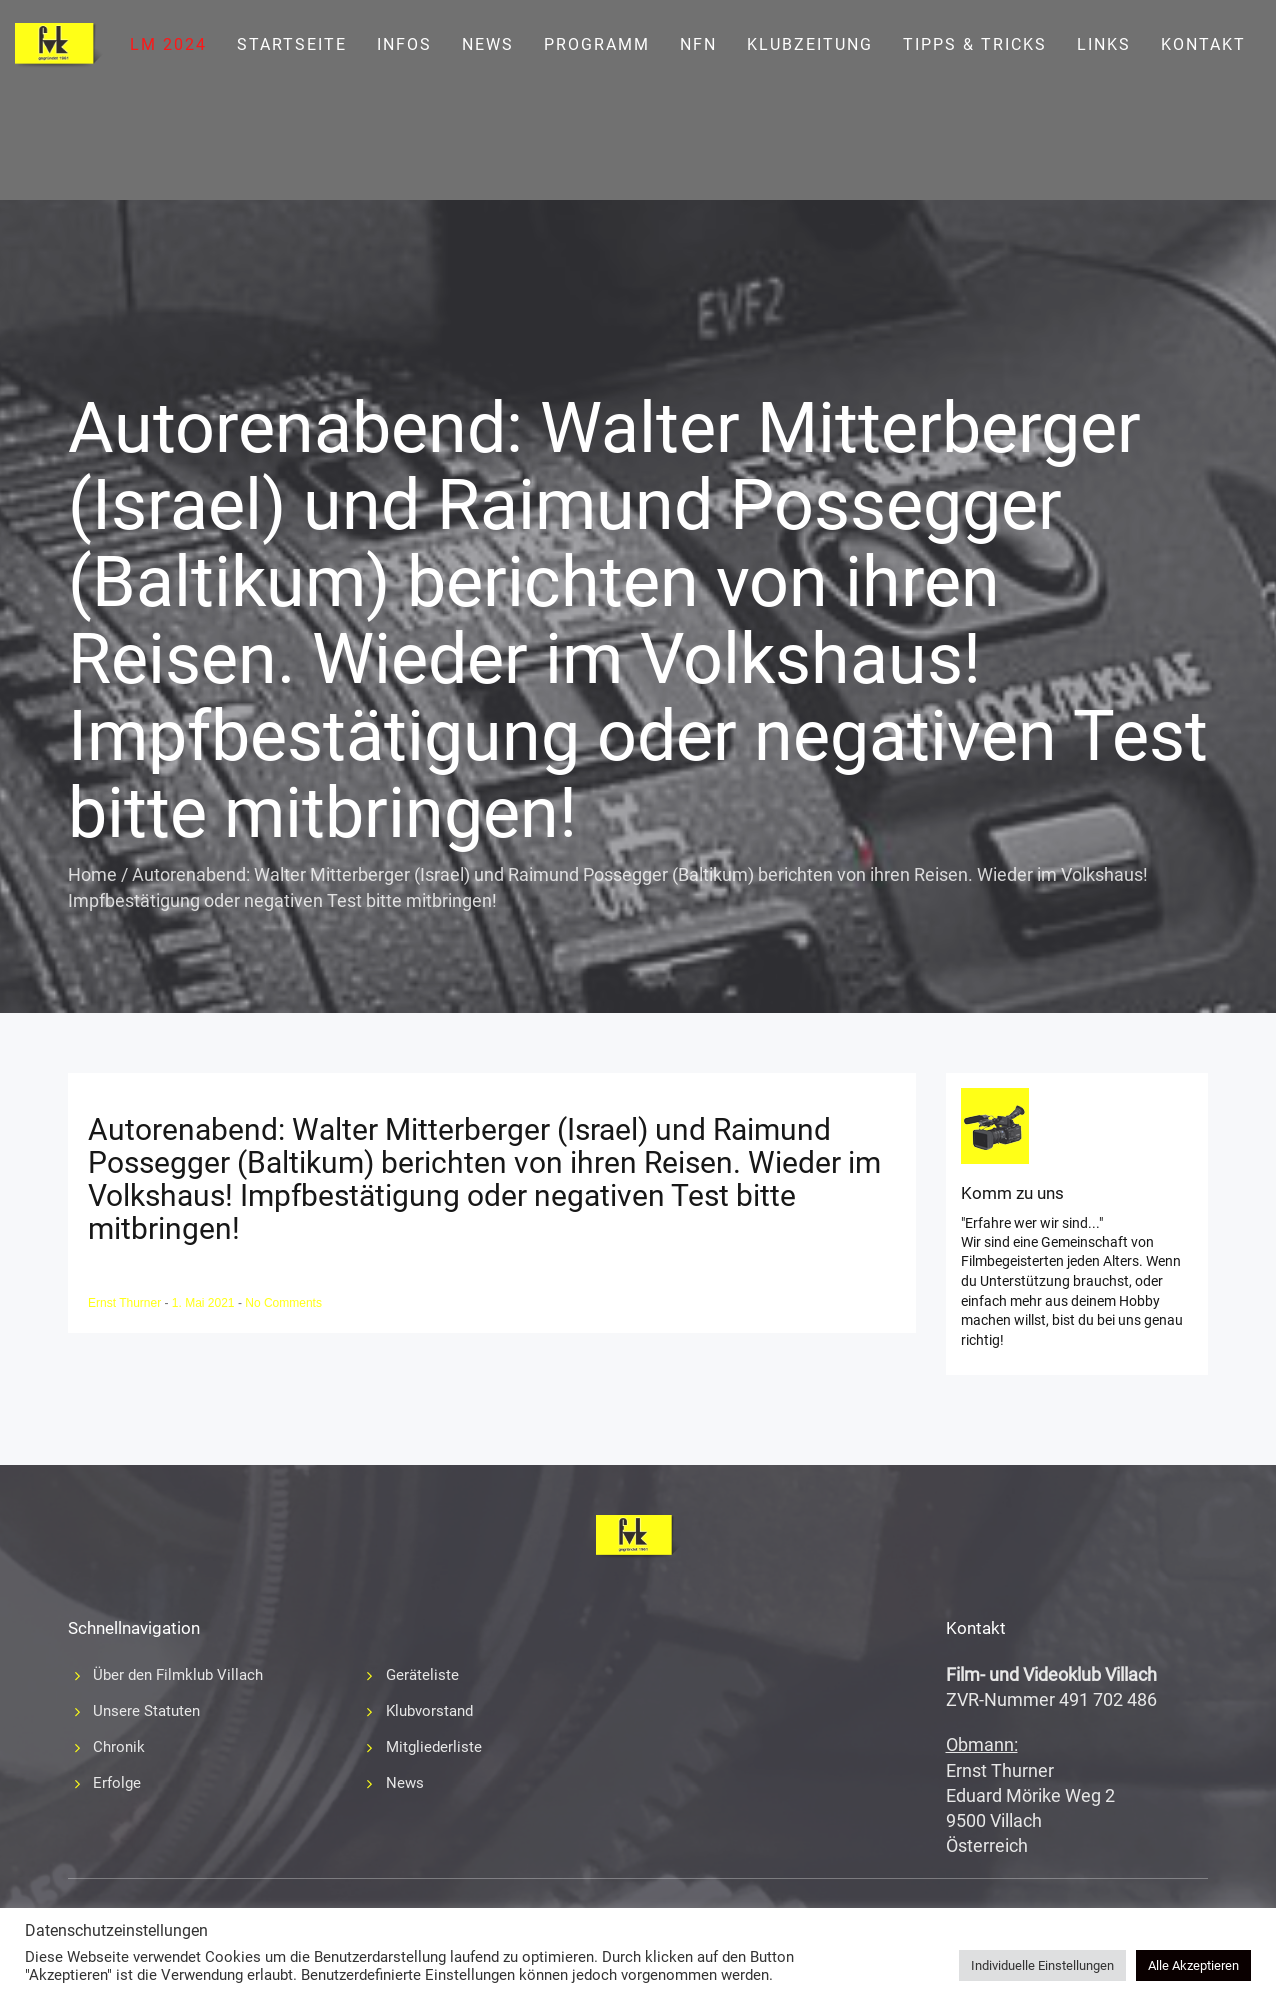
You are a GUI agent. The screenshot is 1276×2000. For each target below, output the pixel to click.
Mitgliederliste (434, 1747)
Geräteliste (422, 1675)
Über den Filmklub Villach (178, 1675)
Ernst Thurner (126, 1303)
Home (92, 874)
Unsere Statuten (146, 1711)
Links (1104, 44)
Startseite (292, 44)
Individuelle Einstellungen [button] (1042, 1965)
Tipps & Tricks (975, 44)
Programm (597, 44)
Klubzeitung (810, 44)
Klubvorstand (429, 1711)
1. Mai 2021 (205, 1303)
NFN (698, 44)
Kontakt (1203, 44)
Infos (404, 44)
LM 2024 (168, 44)
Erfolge (117, 1783)
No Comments (283, 1303)
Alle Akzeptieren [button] (1193, 1965)
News (488, 44)
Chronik (119, 1747)
